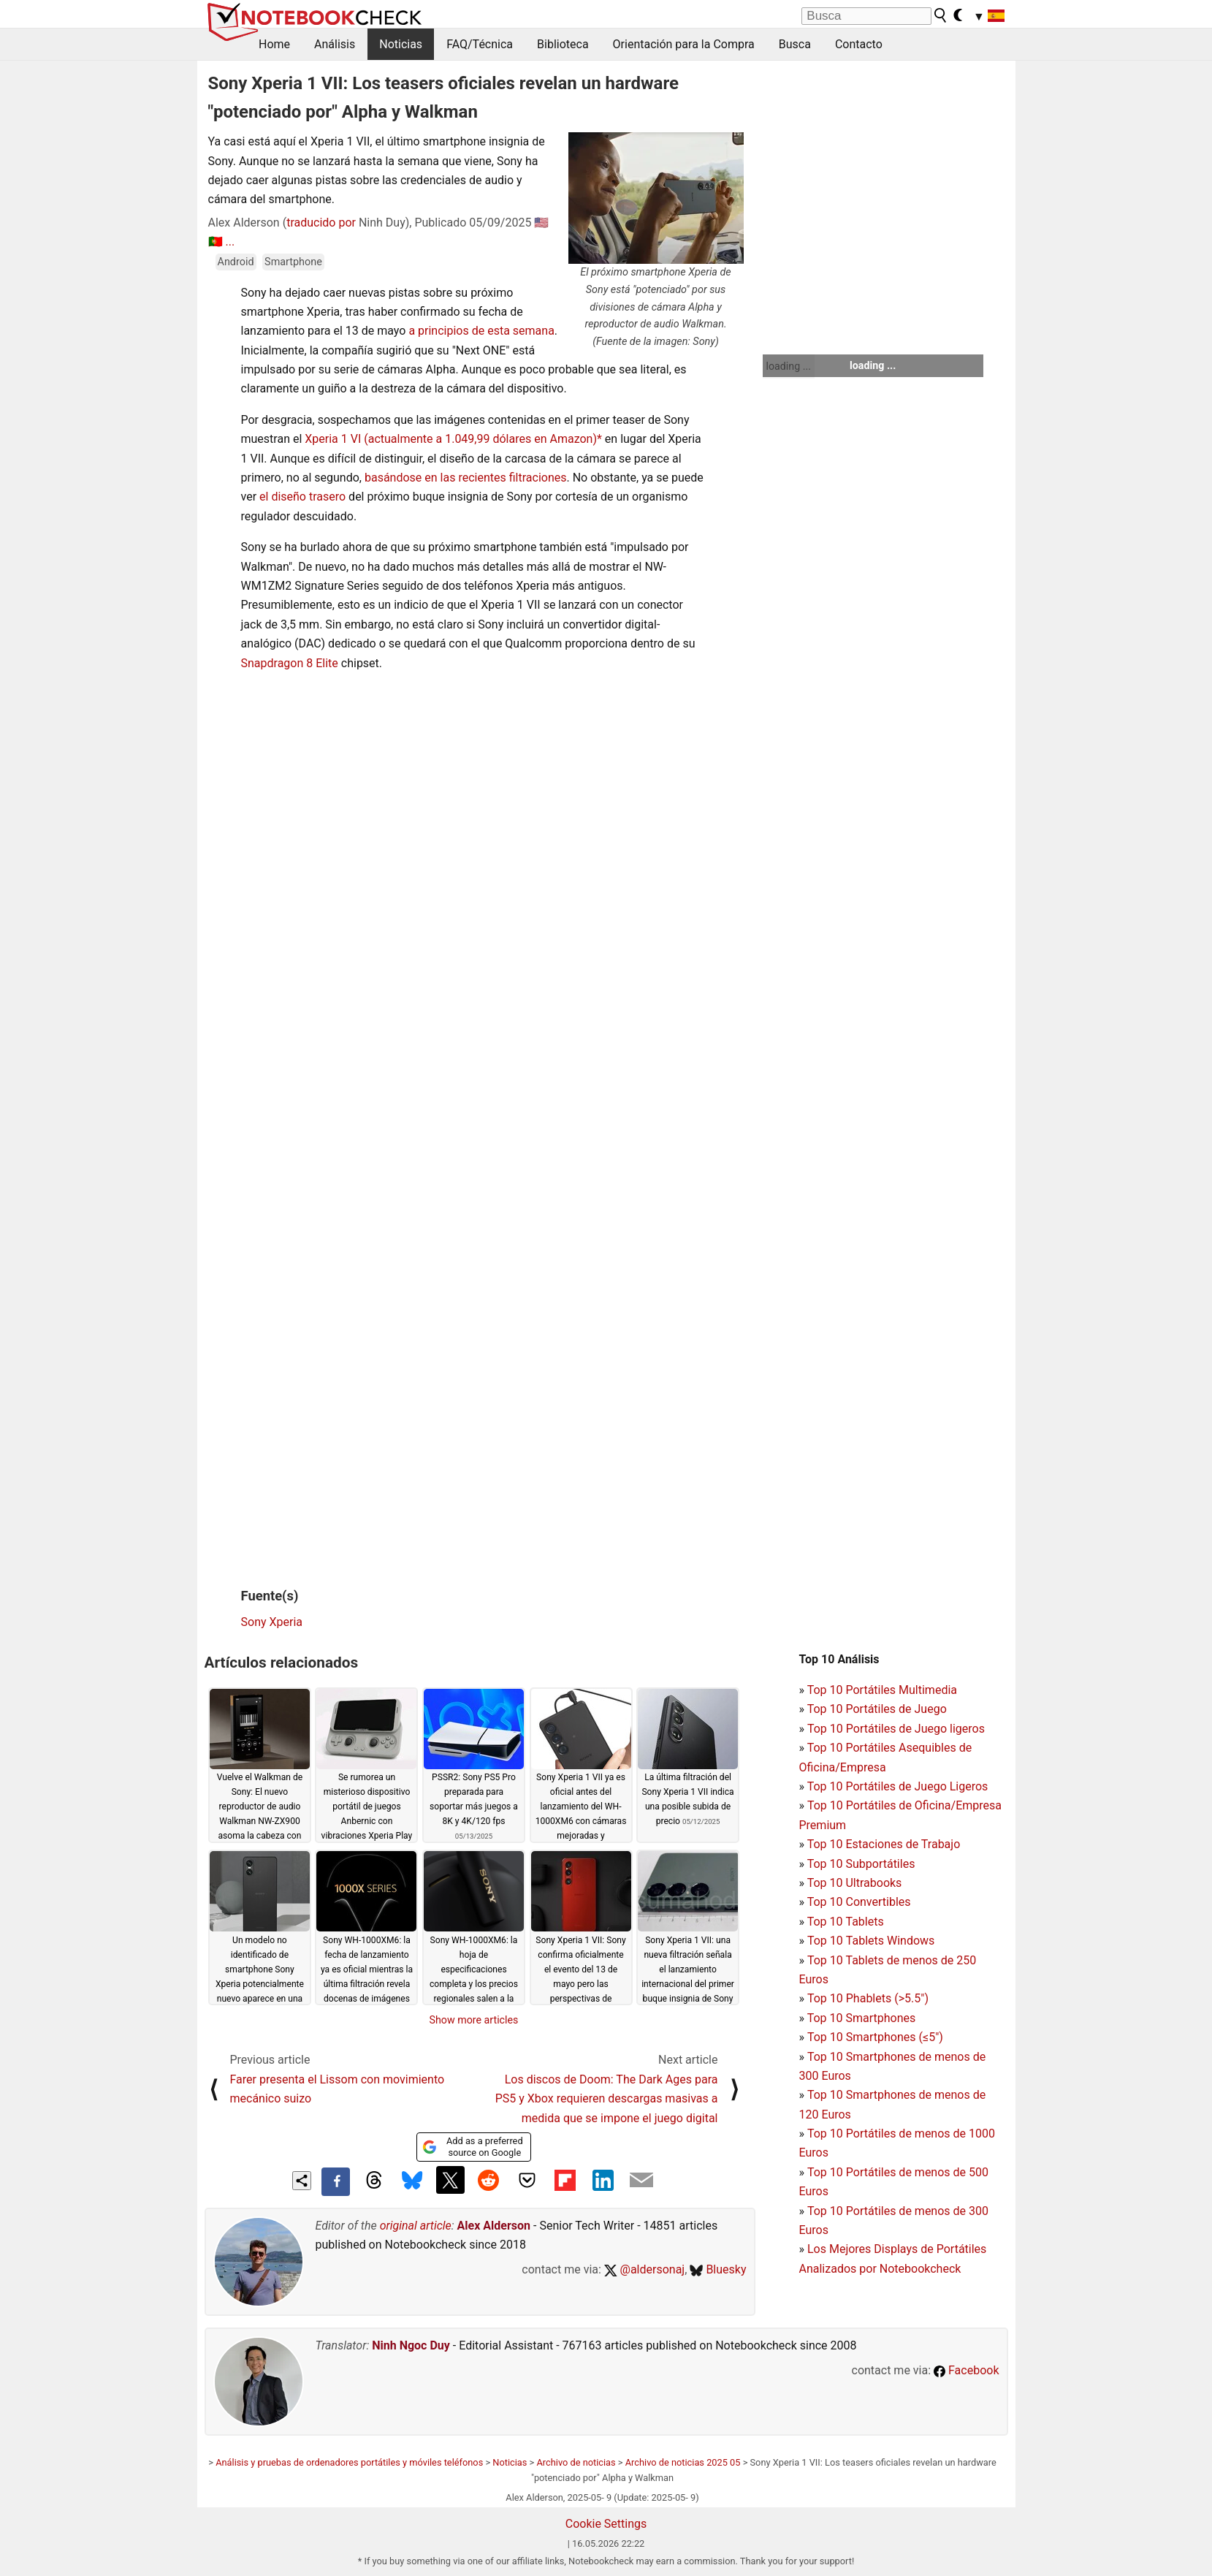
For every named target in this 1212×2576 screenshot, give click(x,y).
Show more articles (474, 2020)
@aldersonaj (644, 2269)
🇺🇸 (541, 222)
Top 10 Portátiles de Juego (877, 1709)
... (230, 241)
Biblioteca (563, 44)
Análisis (334, 44)
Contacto (859, 44)
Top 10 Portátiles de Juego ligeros (896, 1729)
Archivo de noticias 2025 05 (683, 2462)
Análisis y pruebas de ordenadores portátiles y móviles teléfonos (349, 2462)
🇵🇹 (215, 241)
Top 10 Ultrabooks (854, 1883)
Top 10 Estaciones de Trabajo (884, 1844)
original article (415, 2226)
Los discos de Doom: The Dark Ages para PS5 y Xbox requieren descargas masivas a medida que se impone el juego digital (606, 2098)
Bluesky (718, 2269)
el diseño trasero (302, 497)
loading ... (788, 366)
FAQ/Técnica (479, 44)
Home (274, 44)
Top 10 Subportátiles (861, 1864)
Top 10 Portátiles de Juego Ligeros (897, 1786)
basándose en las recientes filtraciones (466, 478)
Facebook (966, 2370)
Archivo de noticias (575, 2462)
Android (236, 262)
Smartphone (293, 262)
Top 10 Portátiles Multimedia (882, 1690)
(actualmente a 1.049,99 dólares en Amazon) (480, 439)
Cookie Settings (606, 2524)
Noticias (400, 44)
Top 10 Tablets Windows (870, 1941)
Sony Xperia (272, 1622)
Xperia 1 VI (333, 439)
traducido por (321, 222)
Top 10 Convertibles (859, 1902)
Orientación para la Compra (684, 44)
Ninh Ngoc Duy (411, 2345)
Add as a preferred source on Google (472, 2146)
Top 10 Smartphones (861, 2018)
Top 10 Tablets (845, 1922)
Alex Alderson (493, 2226)
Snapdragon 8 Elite (289, 663)
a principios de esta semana (481, 331)
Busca (795, 44)
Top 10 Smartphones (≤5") (875, 2037)
